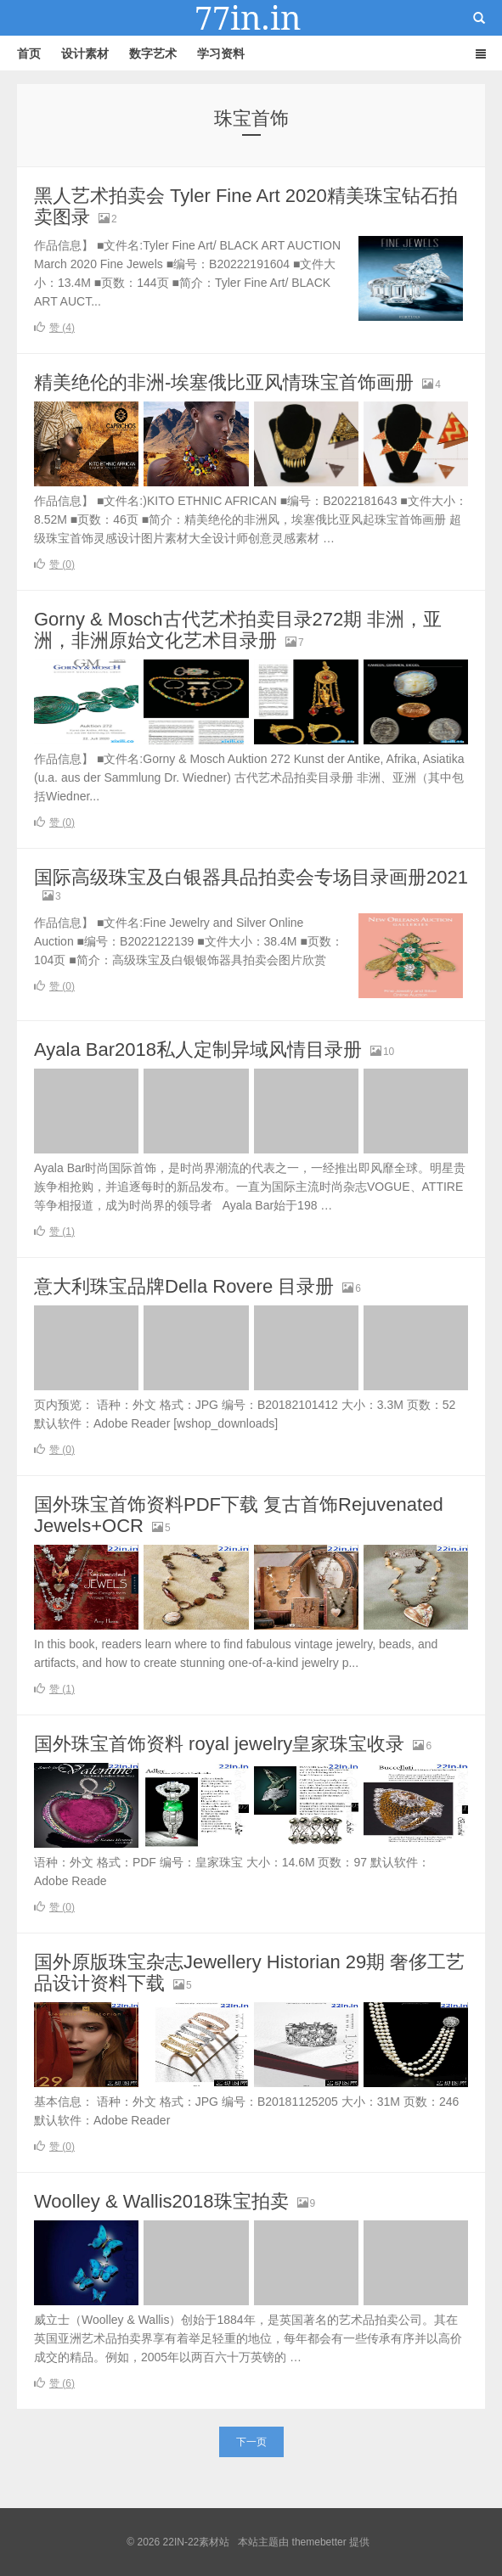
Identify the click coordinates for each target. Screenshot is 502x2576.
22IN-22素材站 (251, 18)
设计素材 (85, 53)
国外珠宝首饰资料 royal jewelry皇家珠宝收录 (219, 1743)
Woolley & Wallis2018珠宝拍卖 (161, 2201)
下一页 (251, 2442)
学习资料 (221, 53)
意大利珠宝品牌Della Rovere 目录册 (184, 1286)
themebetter (319, 2542)
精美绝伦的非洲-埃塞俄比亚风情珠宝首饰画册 (224, 382)
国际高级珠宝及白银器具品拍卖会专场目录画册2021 (251, 877)
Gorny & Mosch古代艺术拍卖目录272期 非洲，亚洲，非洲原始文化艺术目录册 (238, 630)
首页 (29, 53)
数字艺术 (153, 53)
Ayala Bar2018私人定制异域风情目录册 (198, 1049)
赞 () (54, 328)
